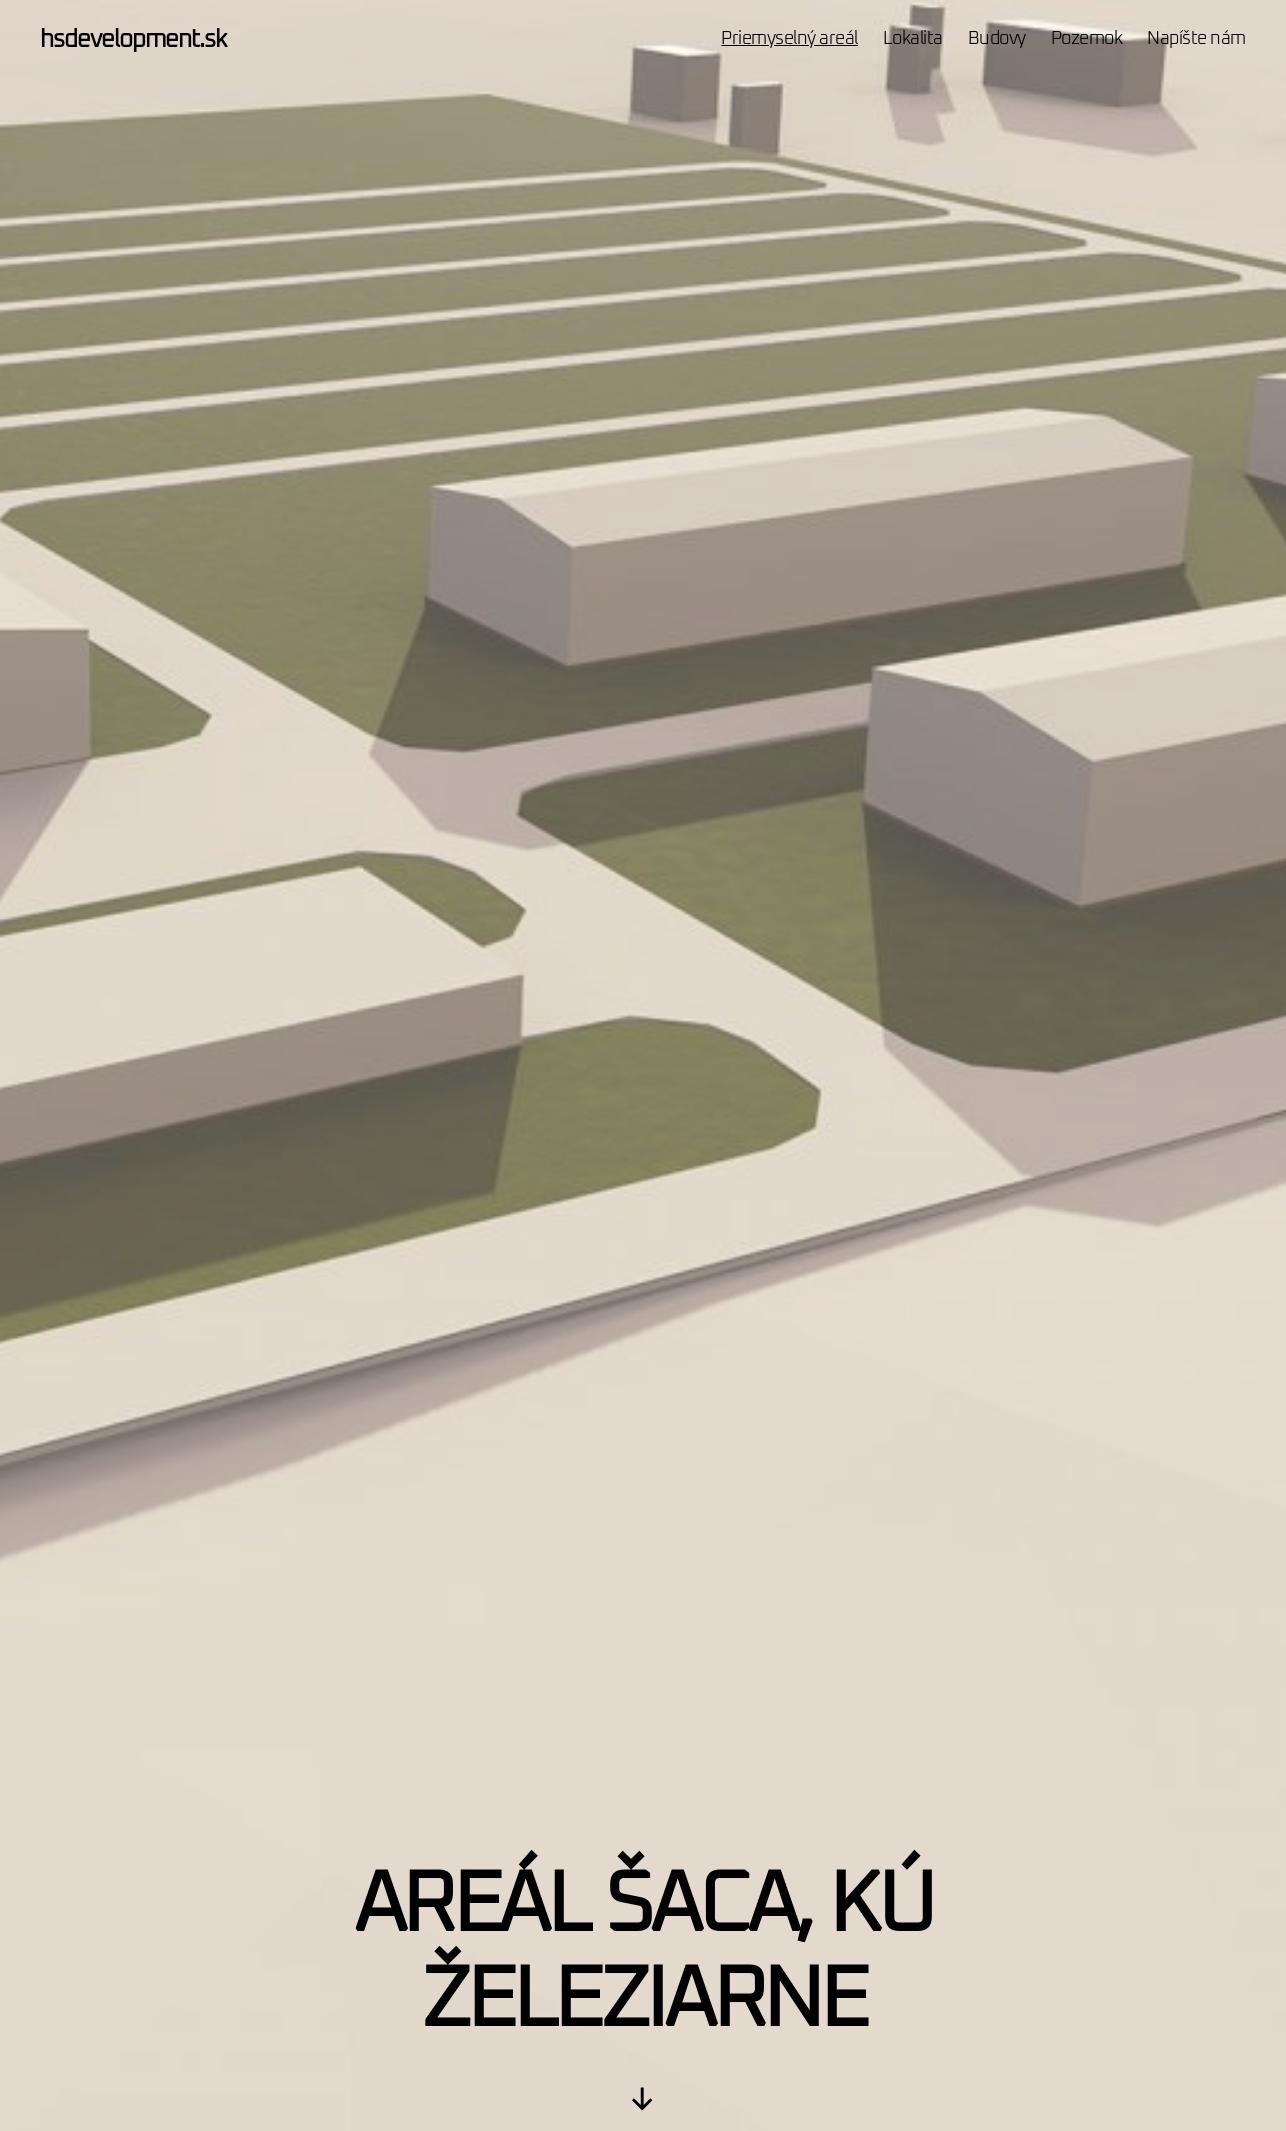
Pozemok (1087, 39)
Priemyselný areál (789, 39)
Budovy (997, 39)
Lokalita (913, 39)
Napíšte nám (1196, 39)
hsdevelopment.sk (133, 40)
